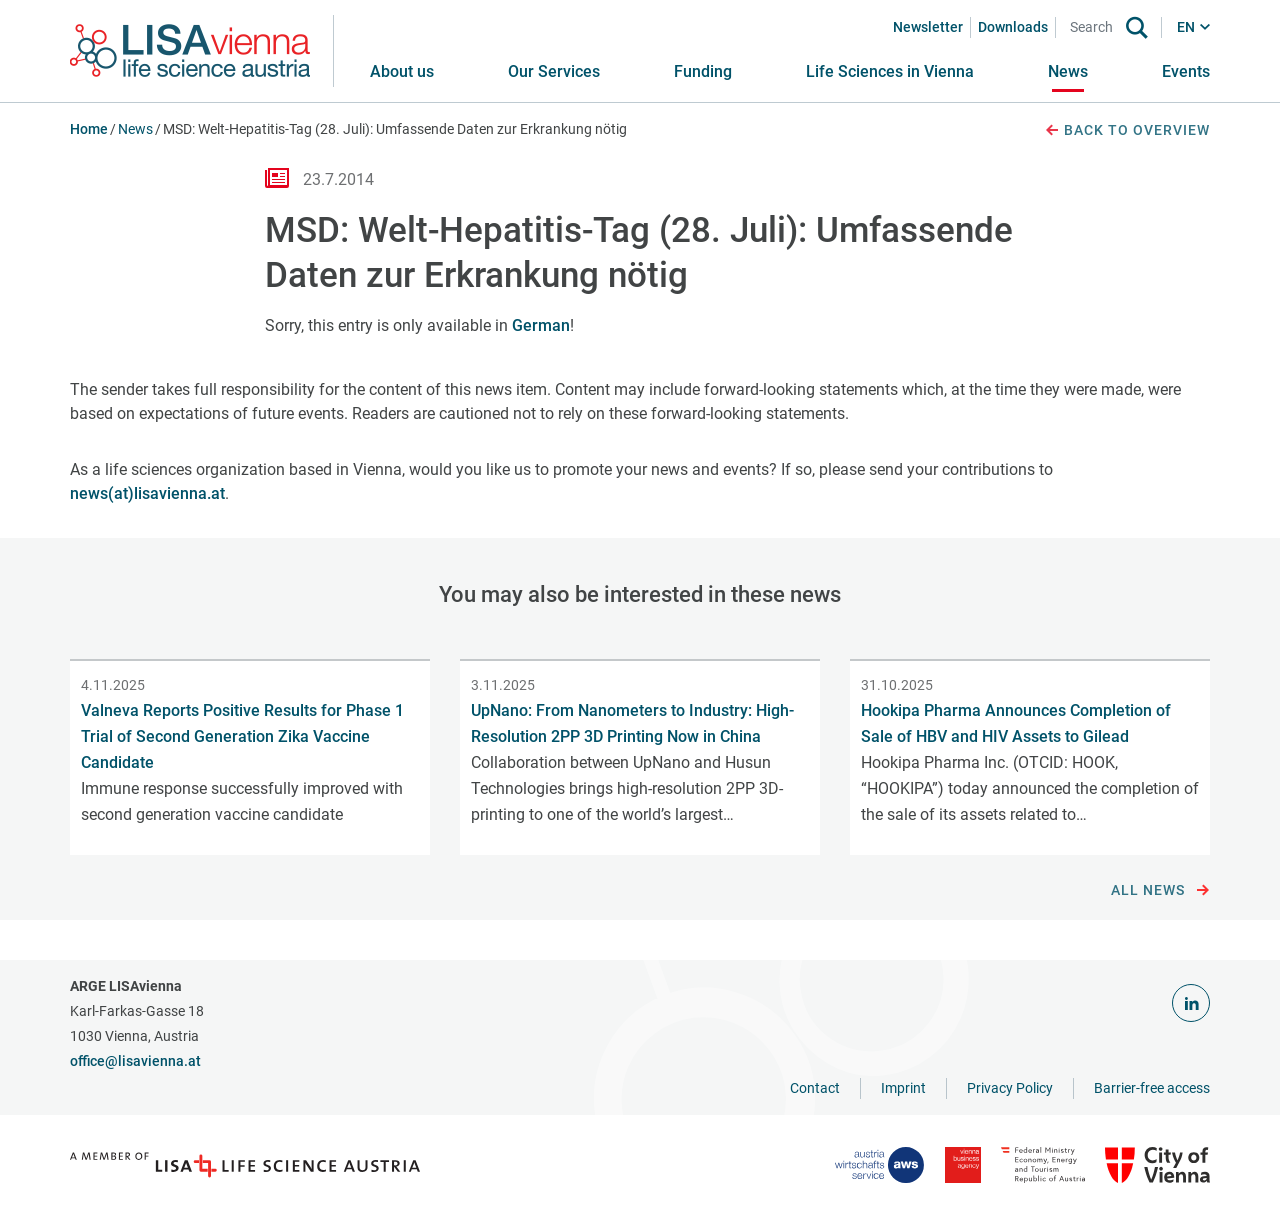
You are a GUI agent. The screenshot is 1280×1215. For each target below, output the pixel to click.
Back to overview (1127, 131)
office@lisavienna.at (135, 1061)
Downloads (1013, 27)
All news (1160, 891)
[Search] (1095, 27)
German (541, 325)
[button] (554, 72)
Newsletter (928, 27)
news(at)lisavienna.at (147, 493)
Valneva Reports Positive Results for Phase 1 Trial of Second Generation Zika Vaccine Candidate (242, 736)
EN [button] (1186, 27)
